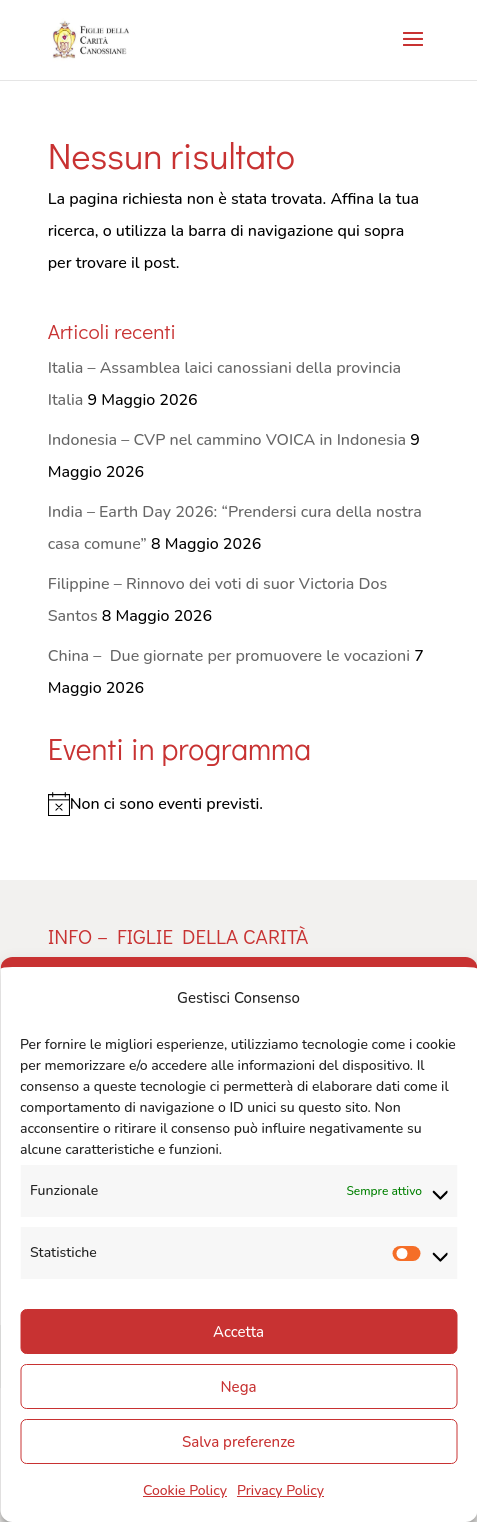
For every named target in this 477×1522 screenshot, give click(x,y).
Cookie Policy (185, 1490)
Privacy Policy (280, 1490)
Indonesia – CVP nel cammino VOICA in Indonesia (227, 440)
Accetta (238, 1332)
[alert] (239, 804)
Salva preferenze (238, 1442)
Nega (239, 1387)
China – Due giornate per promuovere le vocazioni (229, 656)
